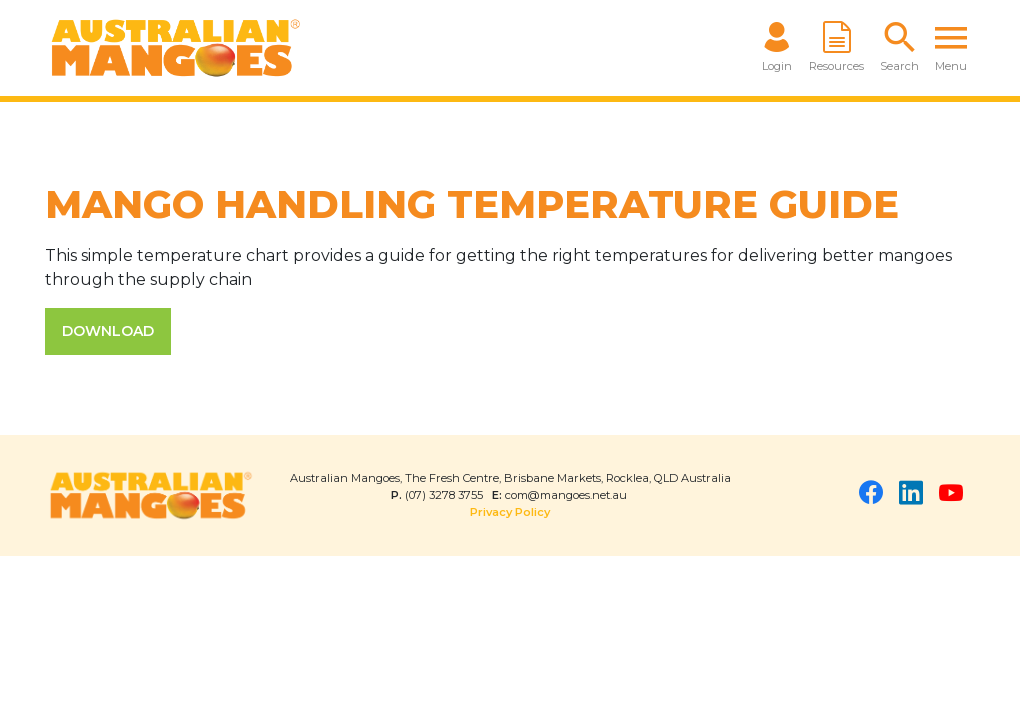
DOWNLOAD (108, 331)
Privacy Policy (510, 512)
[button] (899, 48)
